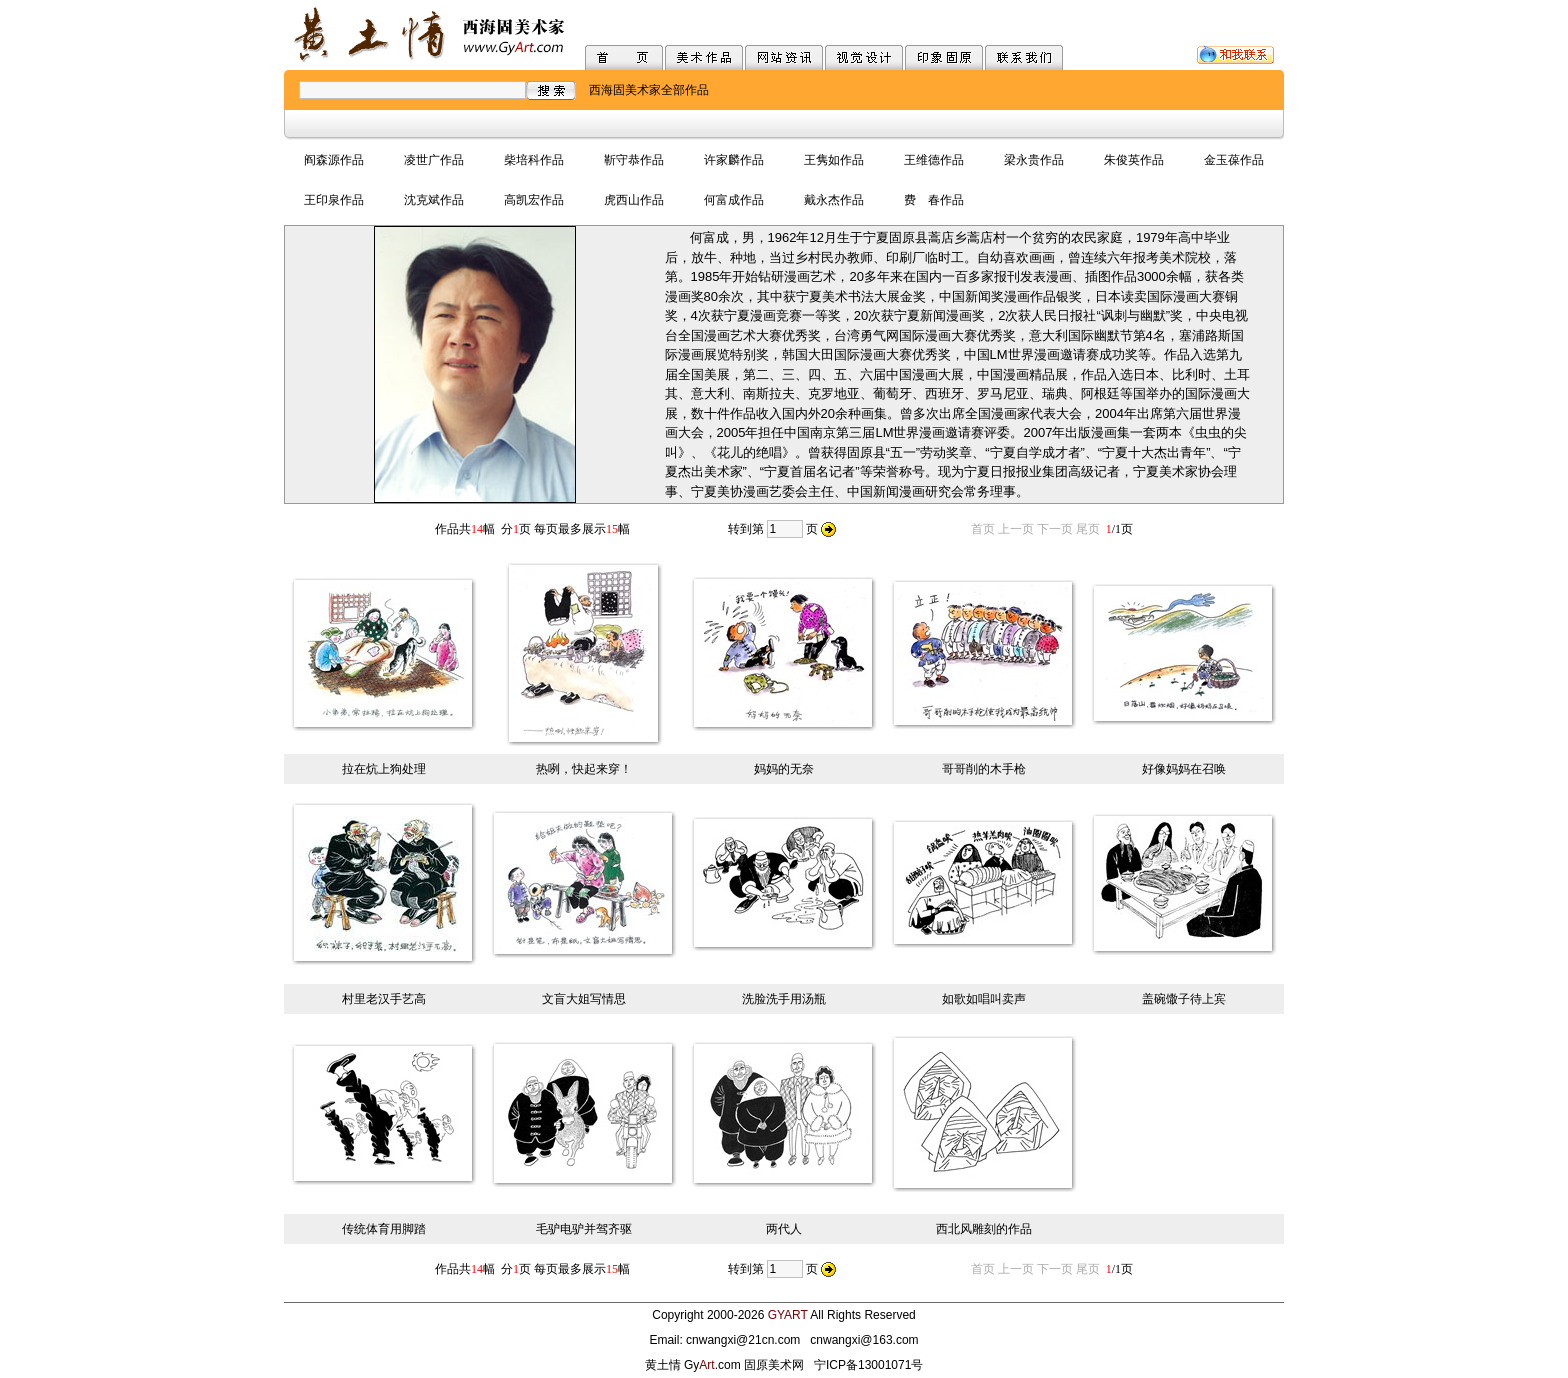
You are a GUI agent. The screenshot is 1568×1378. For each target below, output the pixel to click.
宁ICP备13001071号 (868, 1365)
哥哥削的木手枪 (984, 769)
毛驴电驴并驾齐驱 (584, 1229)
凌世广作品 (434, 160)
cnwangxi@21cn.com (743, 1340)
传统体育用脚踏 (384, 1229)
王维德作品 (934, 160)
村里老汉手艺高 (384, 999)
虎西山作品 (634, 200)
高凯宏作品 (534, 200)
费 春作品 (934, 200)
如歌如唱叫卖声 (984, 999)
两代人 (784, 1229)
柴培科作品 (534, 160)
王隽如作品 (834, 160)
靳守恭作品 (634, 160)
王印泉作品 (334, 200)
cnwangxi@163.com (864, 1340)
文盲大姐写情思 (584, 999)
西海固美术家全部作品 (649, 90)
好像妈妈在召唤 (1184, 769)
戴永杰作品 (834, 200)
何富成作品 (734, 200)
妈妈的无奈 (784, 769)
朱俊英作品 (1134, 160)
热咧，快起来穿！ (584, 769)
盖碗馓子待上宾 (1184, 999)
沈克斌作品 (434, 200)
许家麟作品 (734, 160)
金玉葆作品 (1234, 160)
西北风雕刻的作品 (984, 1229)
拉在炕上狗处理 (384, 769)
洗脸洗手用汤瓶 (784, 999)
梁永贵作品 (1034, 160)
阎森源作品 (334, 160)
